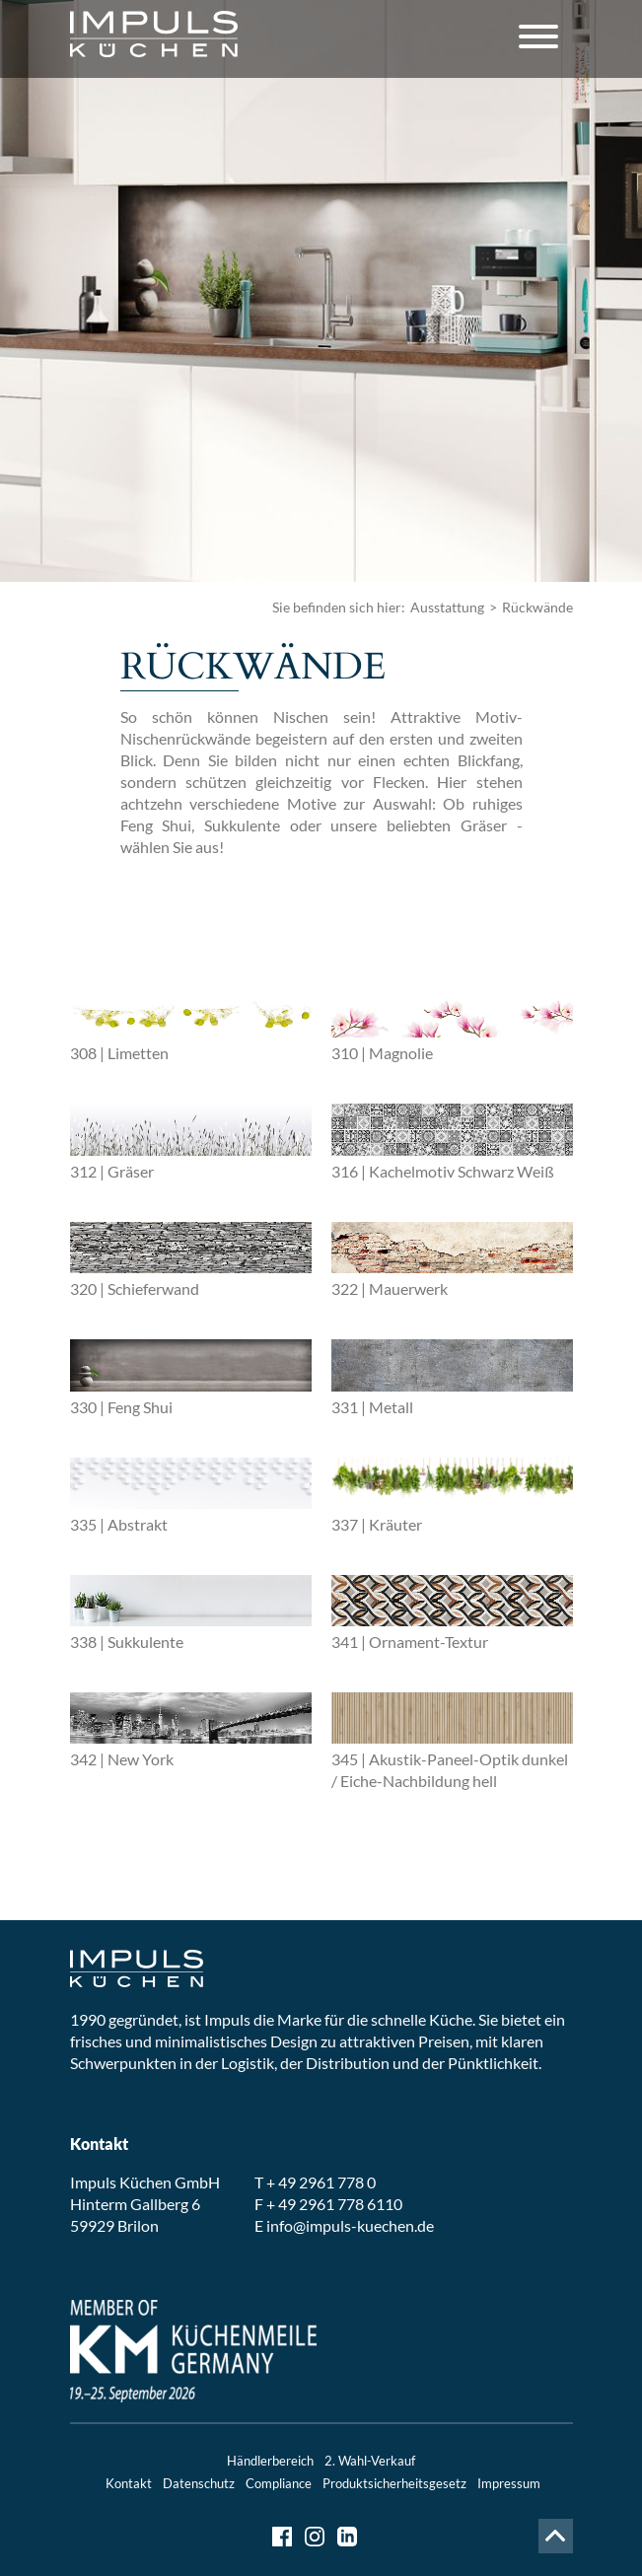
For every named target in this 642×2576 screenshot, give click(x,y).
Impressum (508, 2483)
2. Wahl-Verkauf (369, 2461)
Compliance (279, 2483)
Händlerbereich (270, 2461)
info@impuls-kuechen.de (350, 2225)
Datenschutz (199, 2483)
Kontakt (129, 2483)
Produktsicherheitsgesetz (394, 2483)
